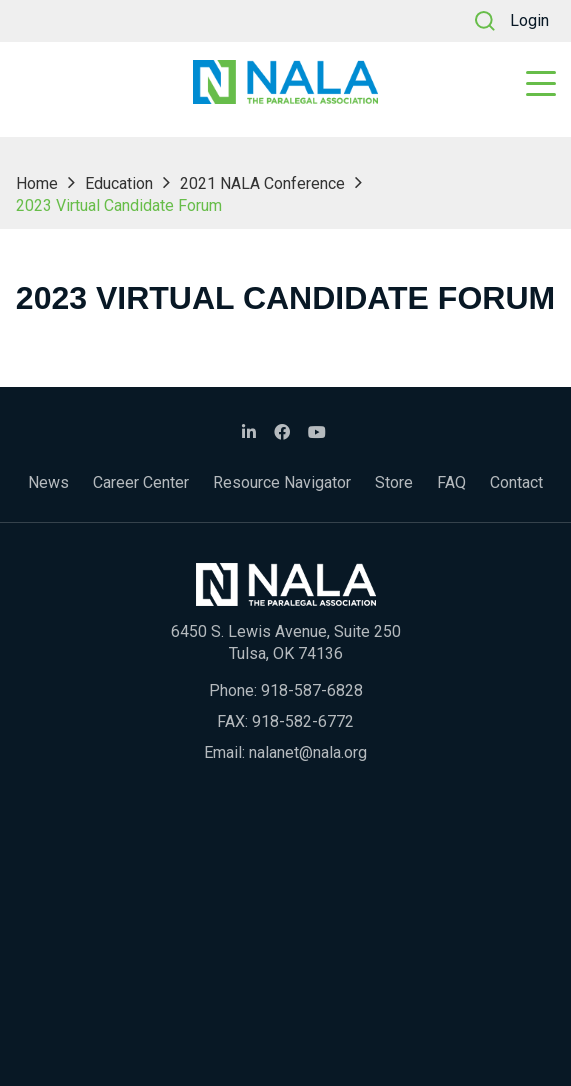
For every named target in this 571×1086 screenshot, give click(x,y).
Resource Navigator (282, 482)
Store (394, 482)
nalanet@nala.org (308, 752)
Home (37, 183)
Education (119, 183)
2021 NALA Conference (262, 183)
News (48, 482)
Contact (516, 482)
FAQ (451, 482)
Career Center (141, 482)
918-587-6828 (312, 690)
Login (529, 20)
